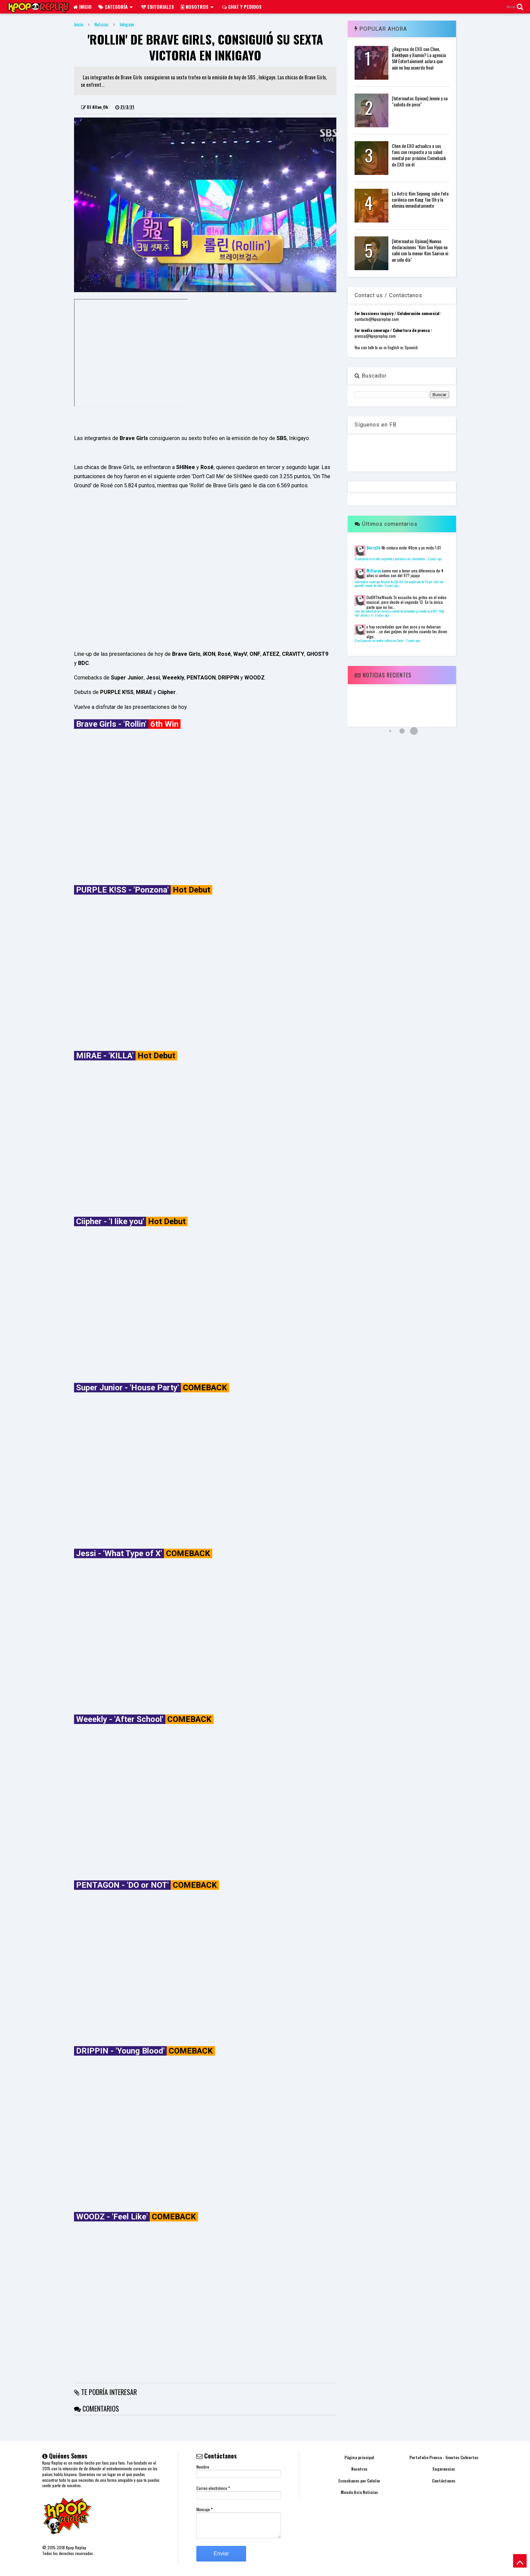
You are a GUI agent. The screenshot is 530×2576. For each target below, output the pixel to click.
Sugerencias (443, 2469)
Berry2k (373, 547)
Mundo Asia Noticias (359, 2492)
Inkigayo (127, 24)
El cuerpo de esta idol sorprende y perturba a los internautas (390, 559)
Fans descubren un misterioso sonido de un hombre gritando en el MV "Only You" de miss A (399, 613)
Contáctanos (443, 2480)
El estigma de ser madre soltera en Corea (379, 640)
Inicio (82, 6)
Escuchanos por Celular (359, 2480)
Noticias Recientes (383, 675)
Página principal (359, 2457)
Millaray (373, 570)
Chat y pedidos (242, 6)
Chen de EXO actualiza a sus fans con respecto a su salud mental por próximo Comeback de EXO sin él (419, 155)
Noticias (101, 24)
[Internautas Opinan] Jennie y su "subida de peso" (420, 101)
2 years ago (435, 559)
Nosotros (197, 6)
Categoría (115, 6)
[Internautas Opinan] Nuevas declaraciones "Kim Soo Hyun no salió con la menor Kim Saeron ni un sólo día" (420, 250)
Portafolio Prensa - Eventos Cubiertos (443, 2457)
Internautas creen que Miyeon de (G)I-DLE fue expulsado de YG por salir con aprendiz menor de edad (399, 583)
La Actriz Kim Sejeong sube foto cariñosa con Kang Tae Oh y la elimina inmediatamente (420, 199)
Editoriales (157, 6)
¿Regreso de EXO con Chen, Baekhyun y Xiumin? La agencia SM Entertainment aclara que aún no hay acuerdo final (419, 58)
